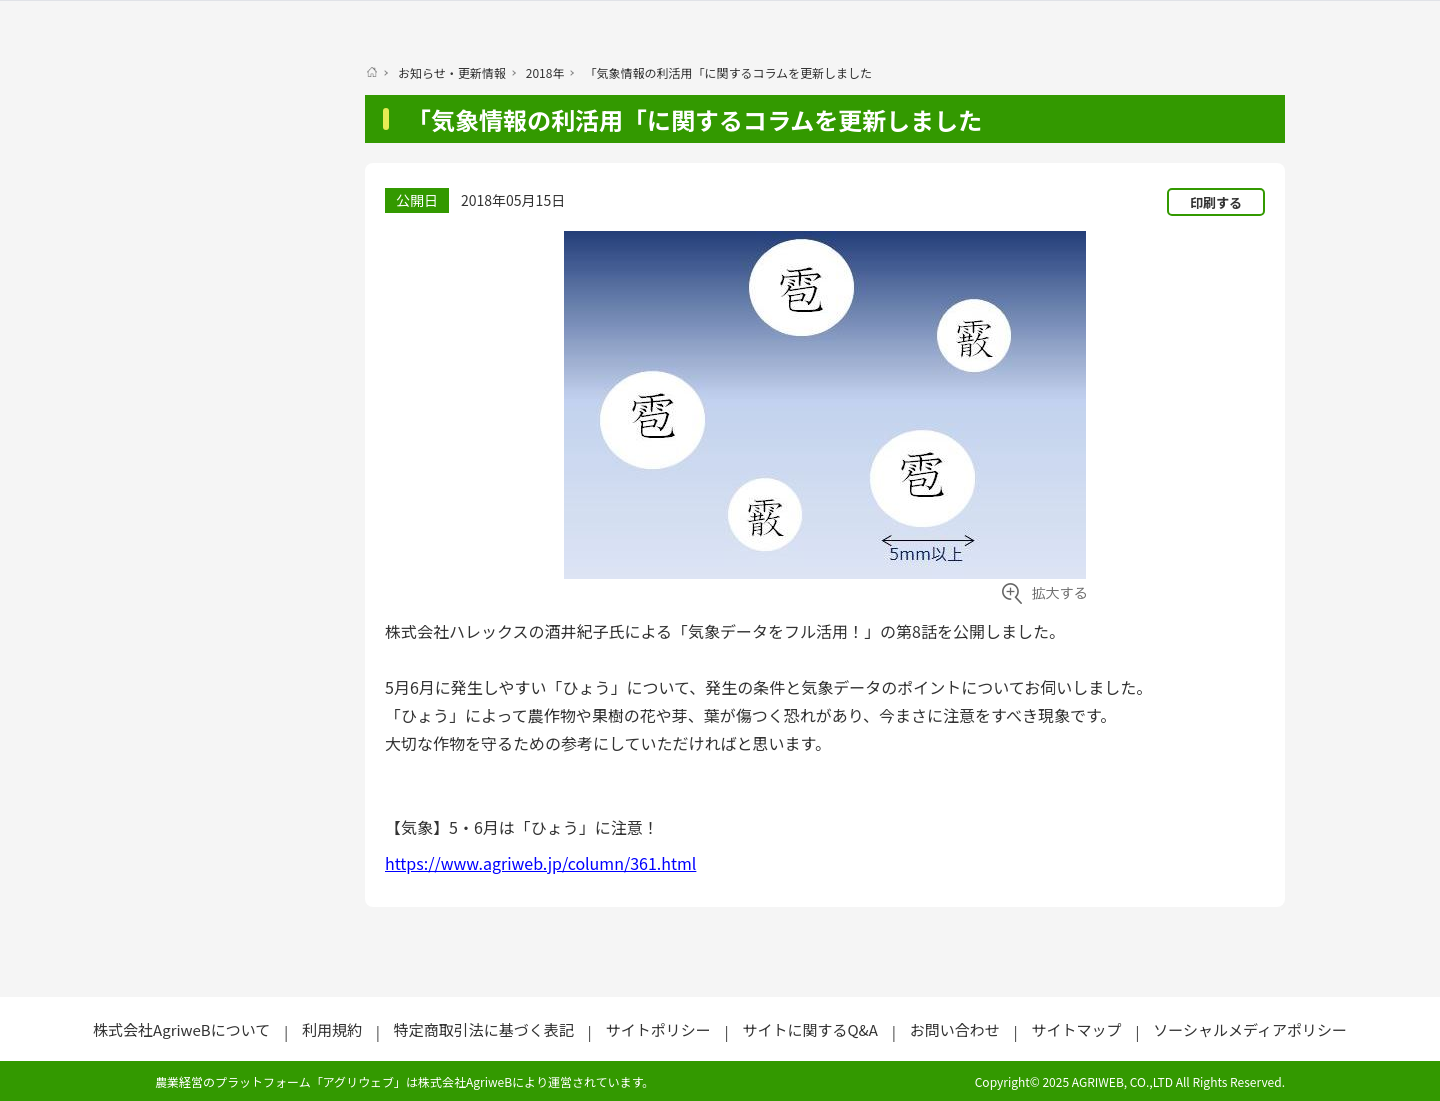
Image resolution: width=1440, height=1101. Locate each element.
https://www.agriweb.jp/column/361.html (540, 863)
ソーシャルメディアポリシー (1250, 1029)
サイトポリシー (658, 1029)
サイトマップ (1076, 1029)
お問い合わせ (955, 1029)
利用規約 (332, 1029)
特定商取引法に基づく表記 (484, 1029)
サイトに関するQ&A (809, 1029)
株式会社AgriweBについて (181, 1029)
